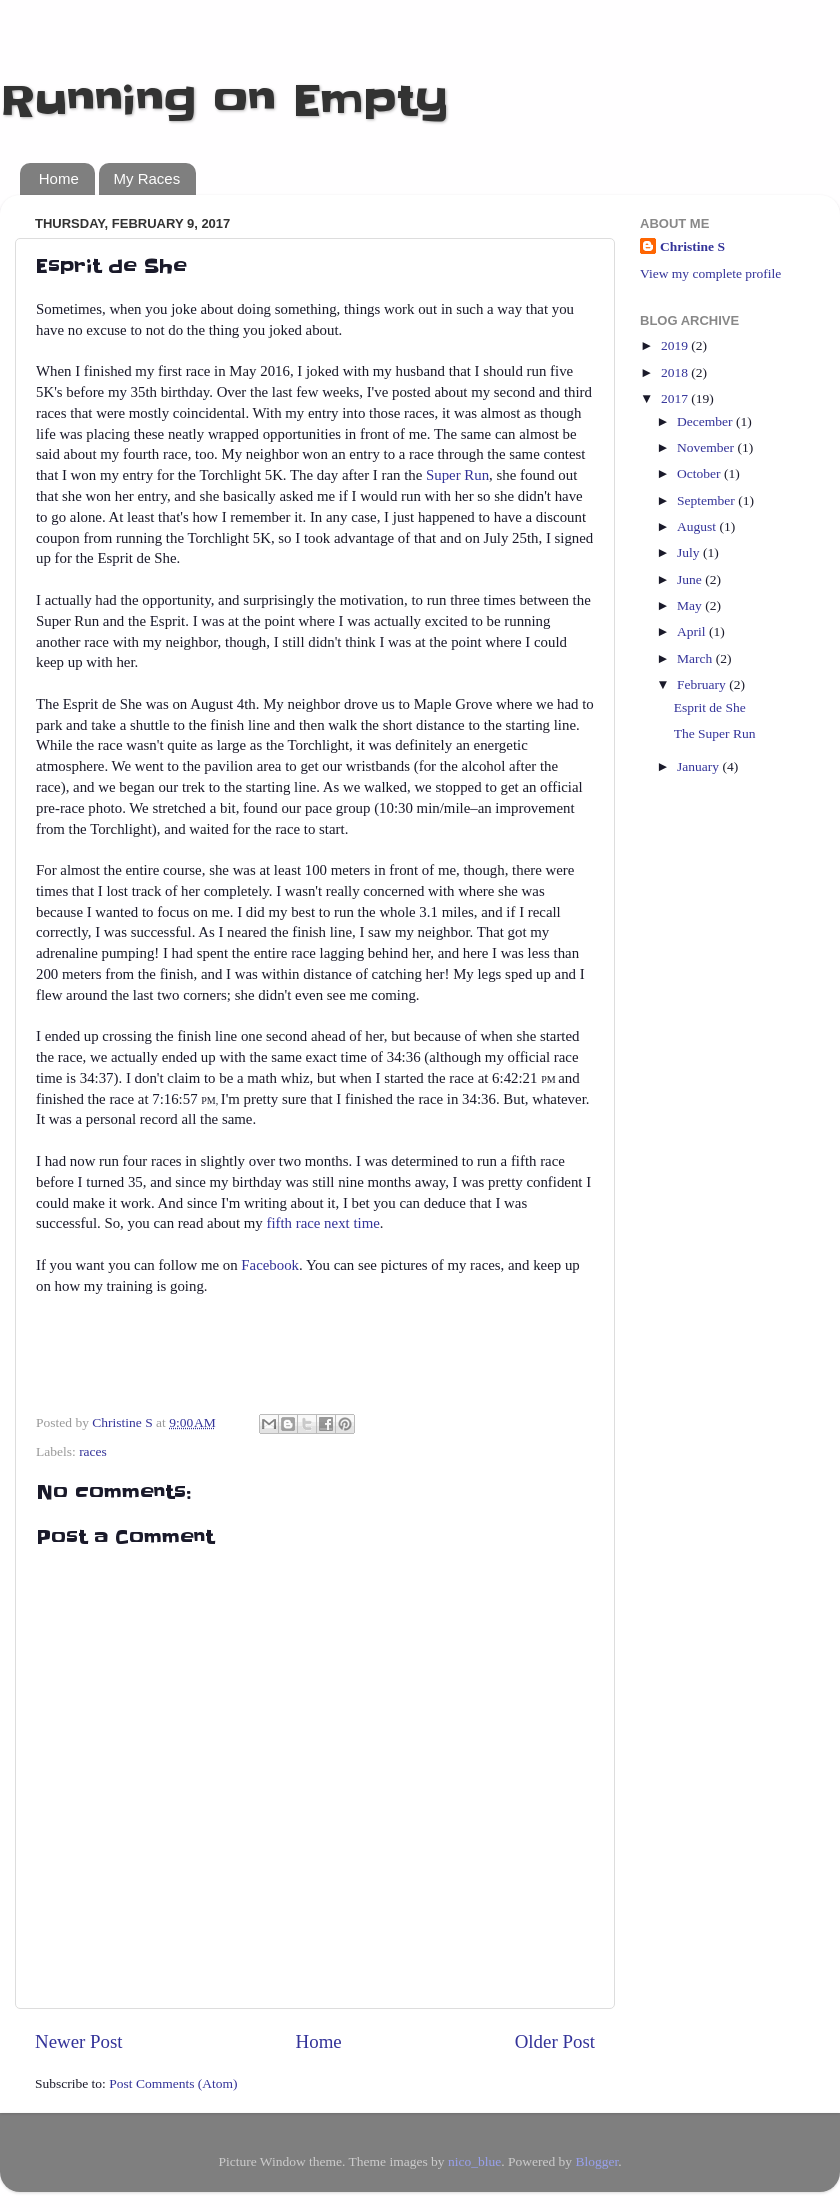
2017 (676, 398)
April (693, 631)
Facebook (270, 1265)
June (691, 579)
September (707, 500)
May (691, 605)
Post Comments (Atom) (173, 2083)
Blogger (596, 2161)
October (700, 473)
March (696, 658)
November (707, 447)
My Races (147, 178)
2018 (676, 372)
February (703, 684)
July (690, 552)
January (699, 766)
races (93, 1451)
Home (59, 178)
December (706, 421)
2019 (676, 345)
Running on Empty (224, 101)
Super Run (457, 475)
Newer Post (79, 2041)
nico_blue (474, 2161)
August (698, 526)
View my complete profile (710, 273)
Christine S (692, 246)
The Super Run (715, 733)
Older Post (555, 2041)
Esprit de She (710, 707)
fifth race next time (322, 1223)
